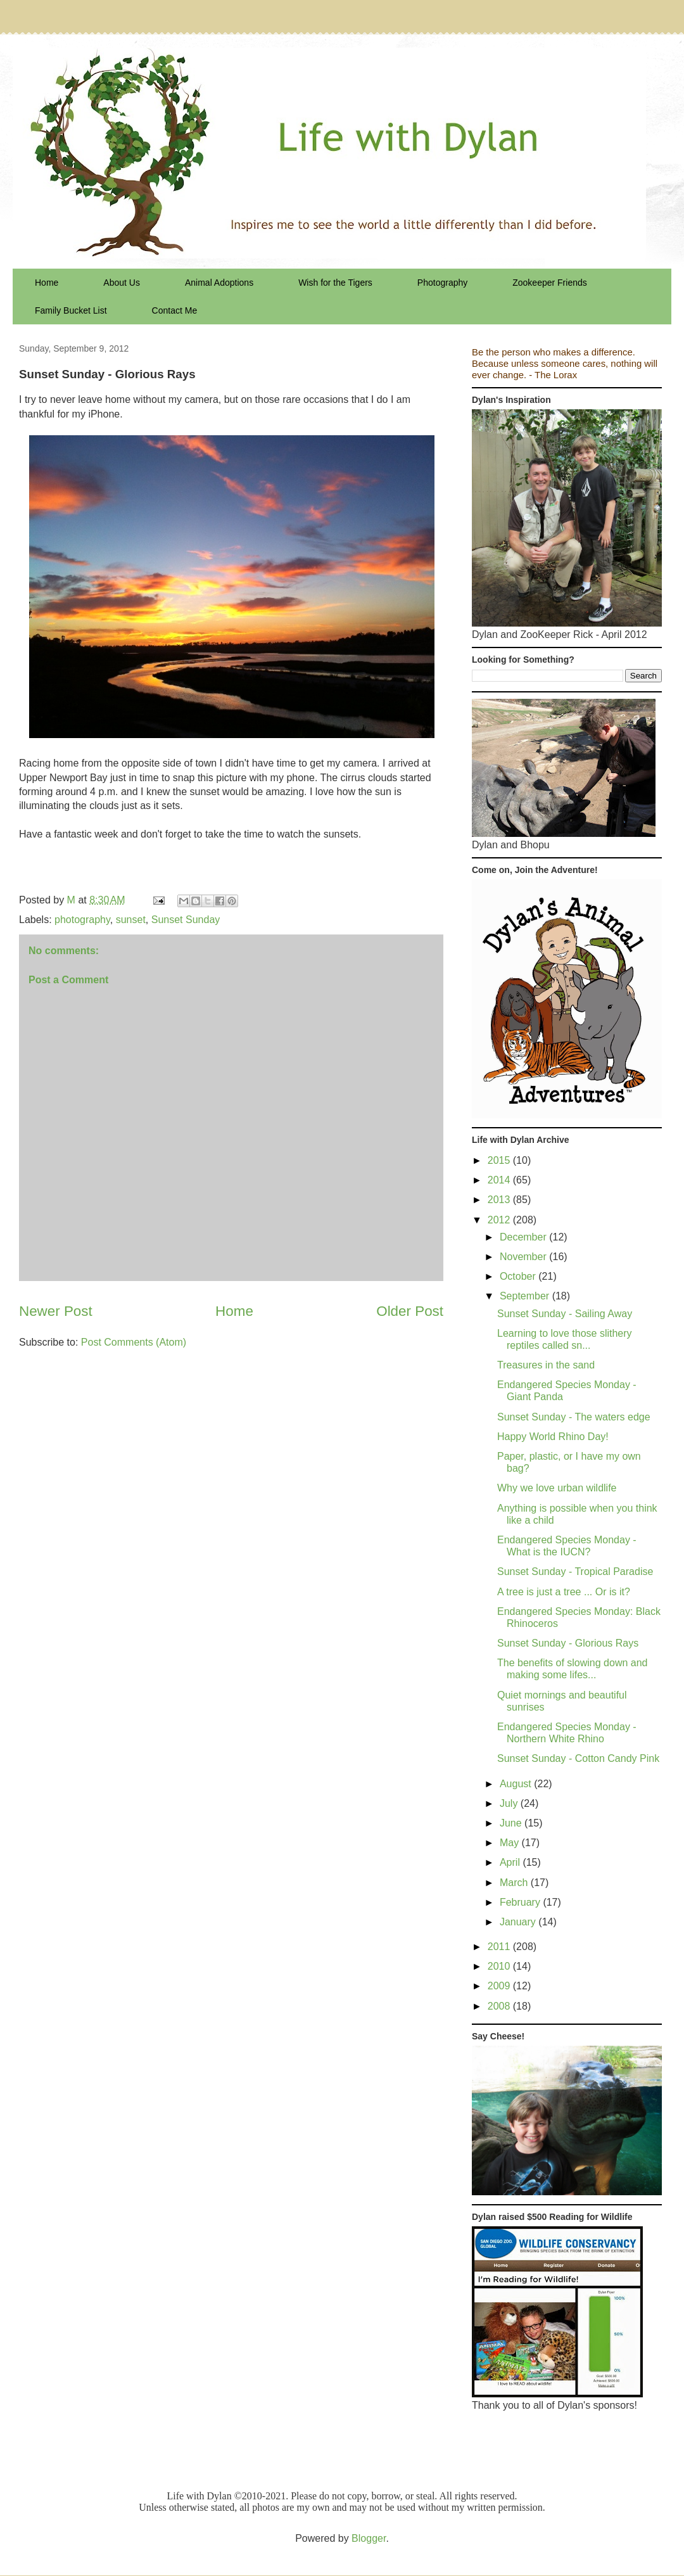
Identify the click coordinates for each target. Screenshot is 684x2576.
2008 (500, 2006)
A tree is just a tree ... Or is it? (563, 1591)
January (519, 1921)
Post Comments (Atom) (133, 1342)
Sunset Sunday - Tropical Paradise (575, 1571)
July (510, 1803)
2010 (500, 1966)
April (511, 1862)
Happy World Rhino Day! (553, 1436)
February (521, 1902)
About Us (121, 282)
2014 (500, 1180)
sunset (131, 919)
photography (82, 919)
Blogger (369, 2538)
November (524, 1256)
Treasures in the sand (546, 1365)
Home (46, 282)
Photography (442, 282)
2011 (500, 1946)
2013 (500, 1199)
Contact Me (175, 310)
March (515, 1882)
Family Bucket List (71, 310)
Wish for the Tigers (335, 282)
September (526, 1296)
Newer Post (55, 1311)
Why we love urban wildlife (557, 1487)
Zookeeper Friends (549, 282)
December (524, 1237)
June (512, 1823)
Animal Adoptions (219, 282)
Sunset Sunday (185, 919)
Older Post (409, 1311)
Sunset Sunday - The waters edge (573, 1417)
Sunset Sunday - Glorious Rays (567, 1643)
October (519, 1276)
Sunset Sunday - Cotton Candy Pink (578, 1758)
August (517, 1783)
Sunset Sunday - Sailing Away (564, 1313)
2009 (500, 1985)
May (511, 1842)
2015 (500, 1160)
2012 (500, 1220)
